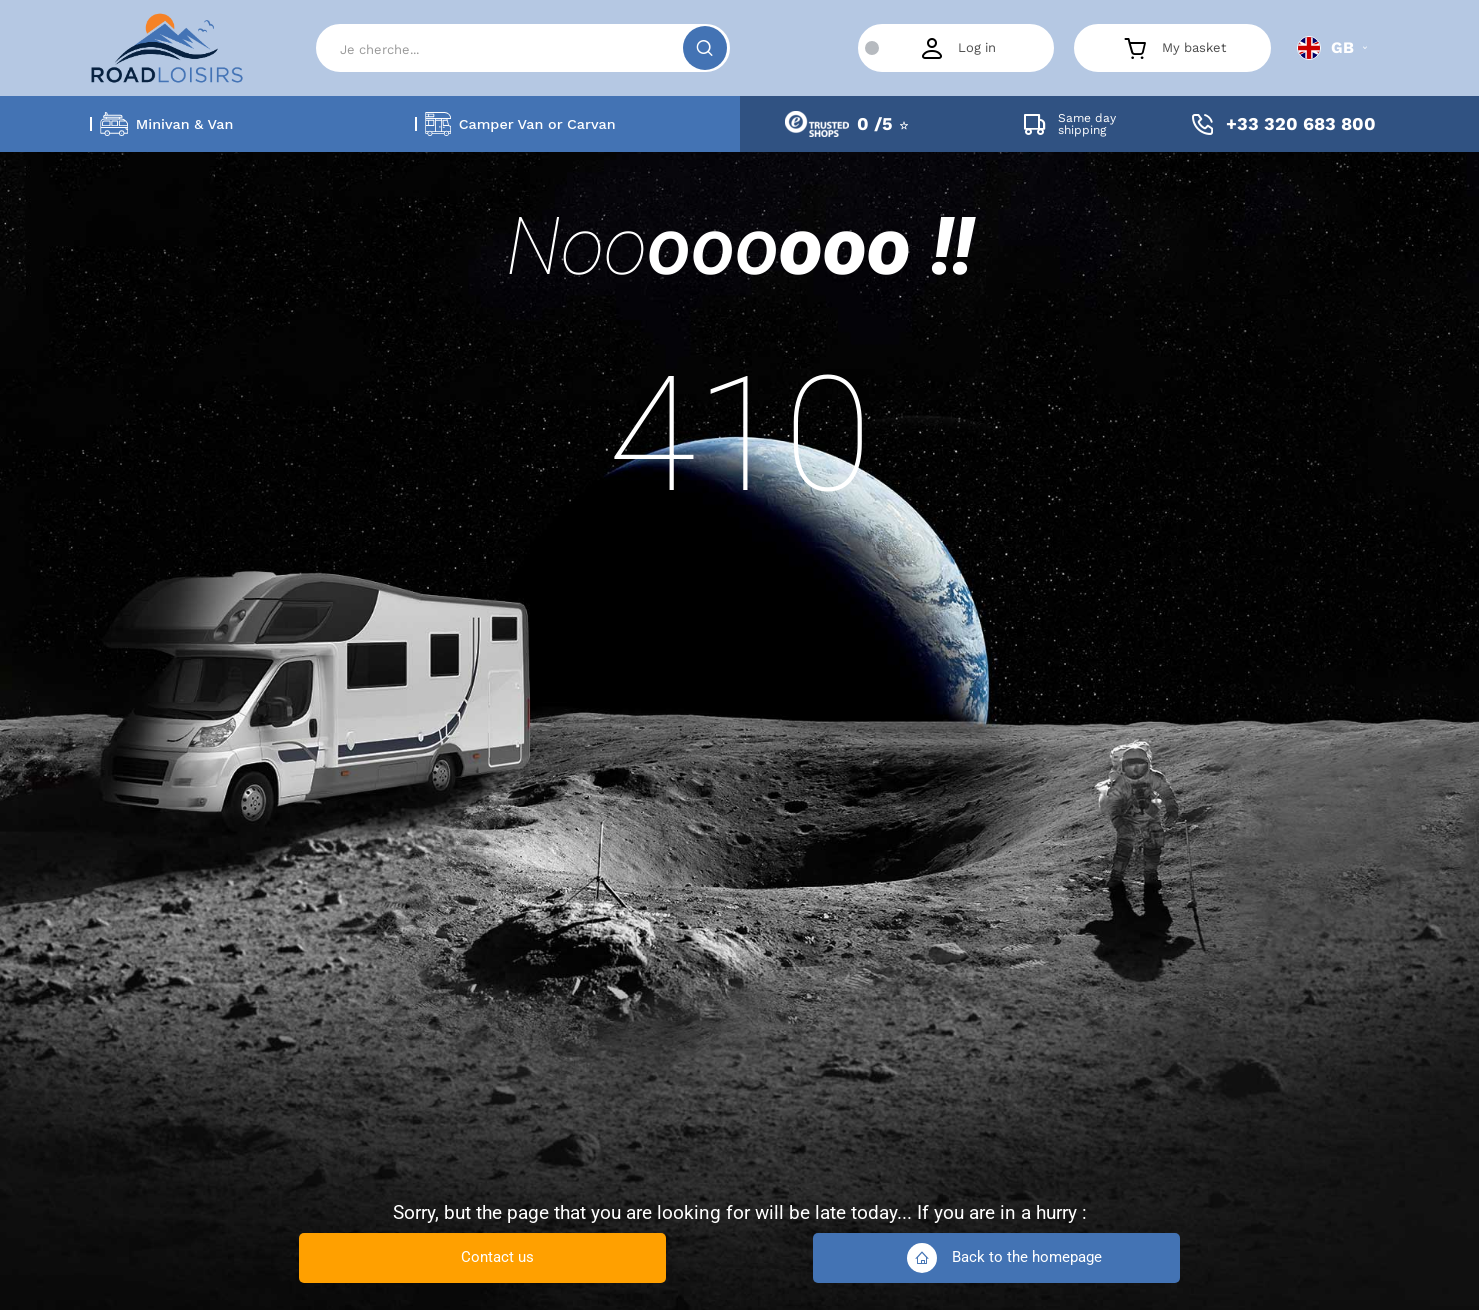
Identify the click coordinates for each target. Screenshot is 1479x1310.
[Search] (522, 48)
